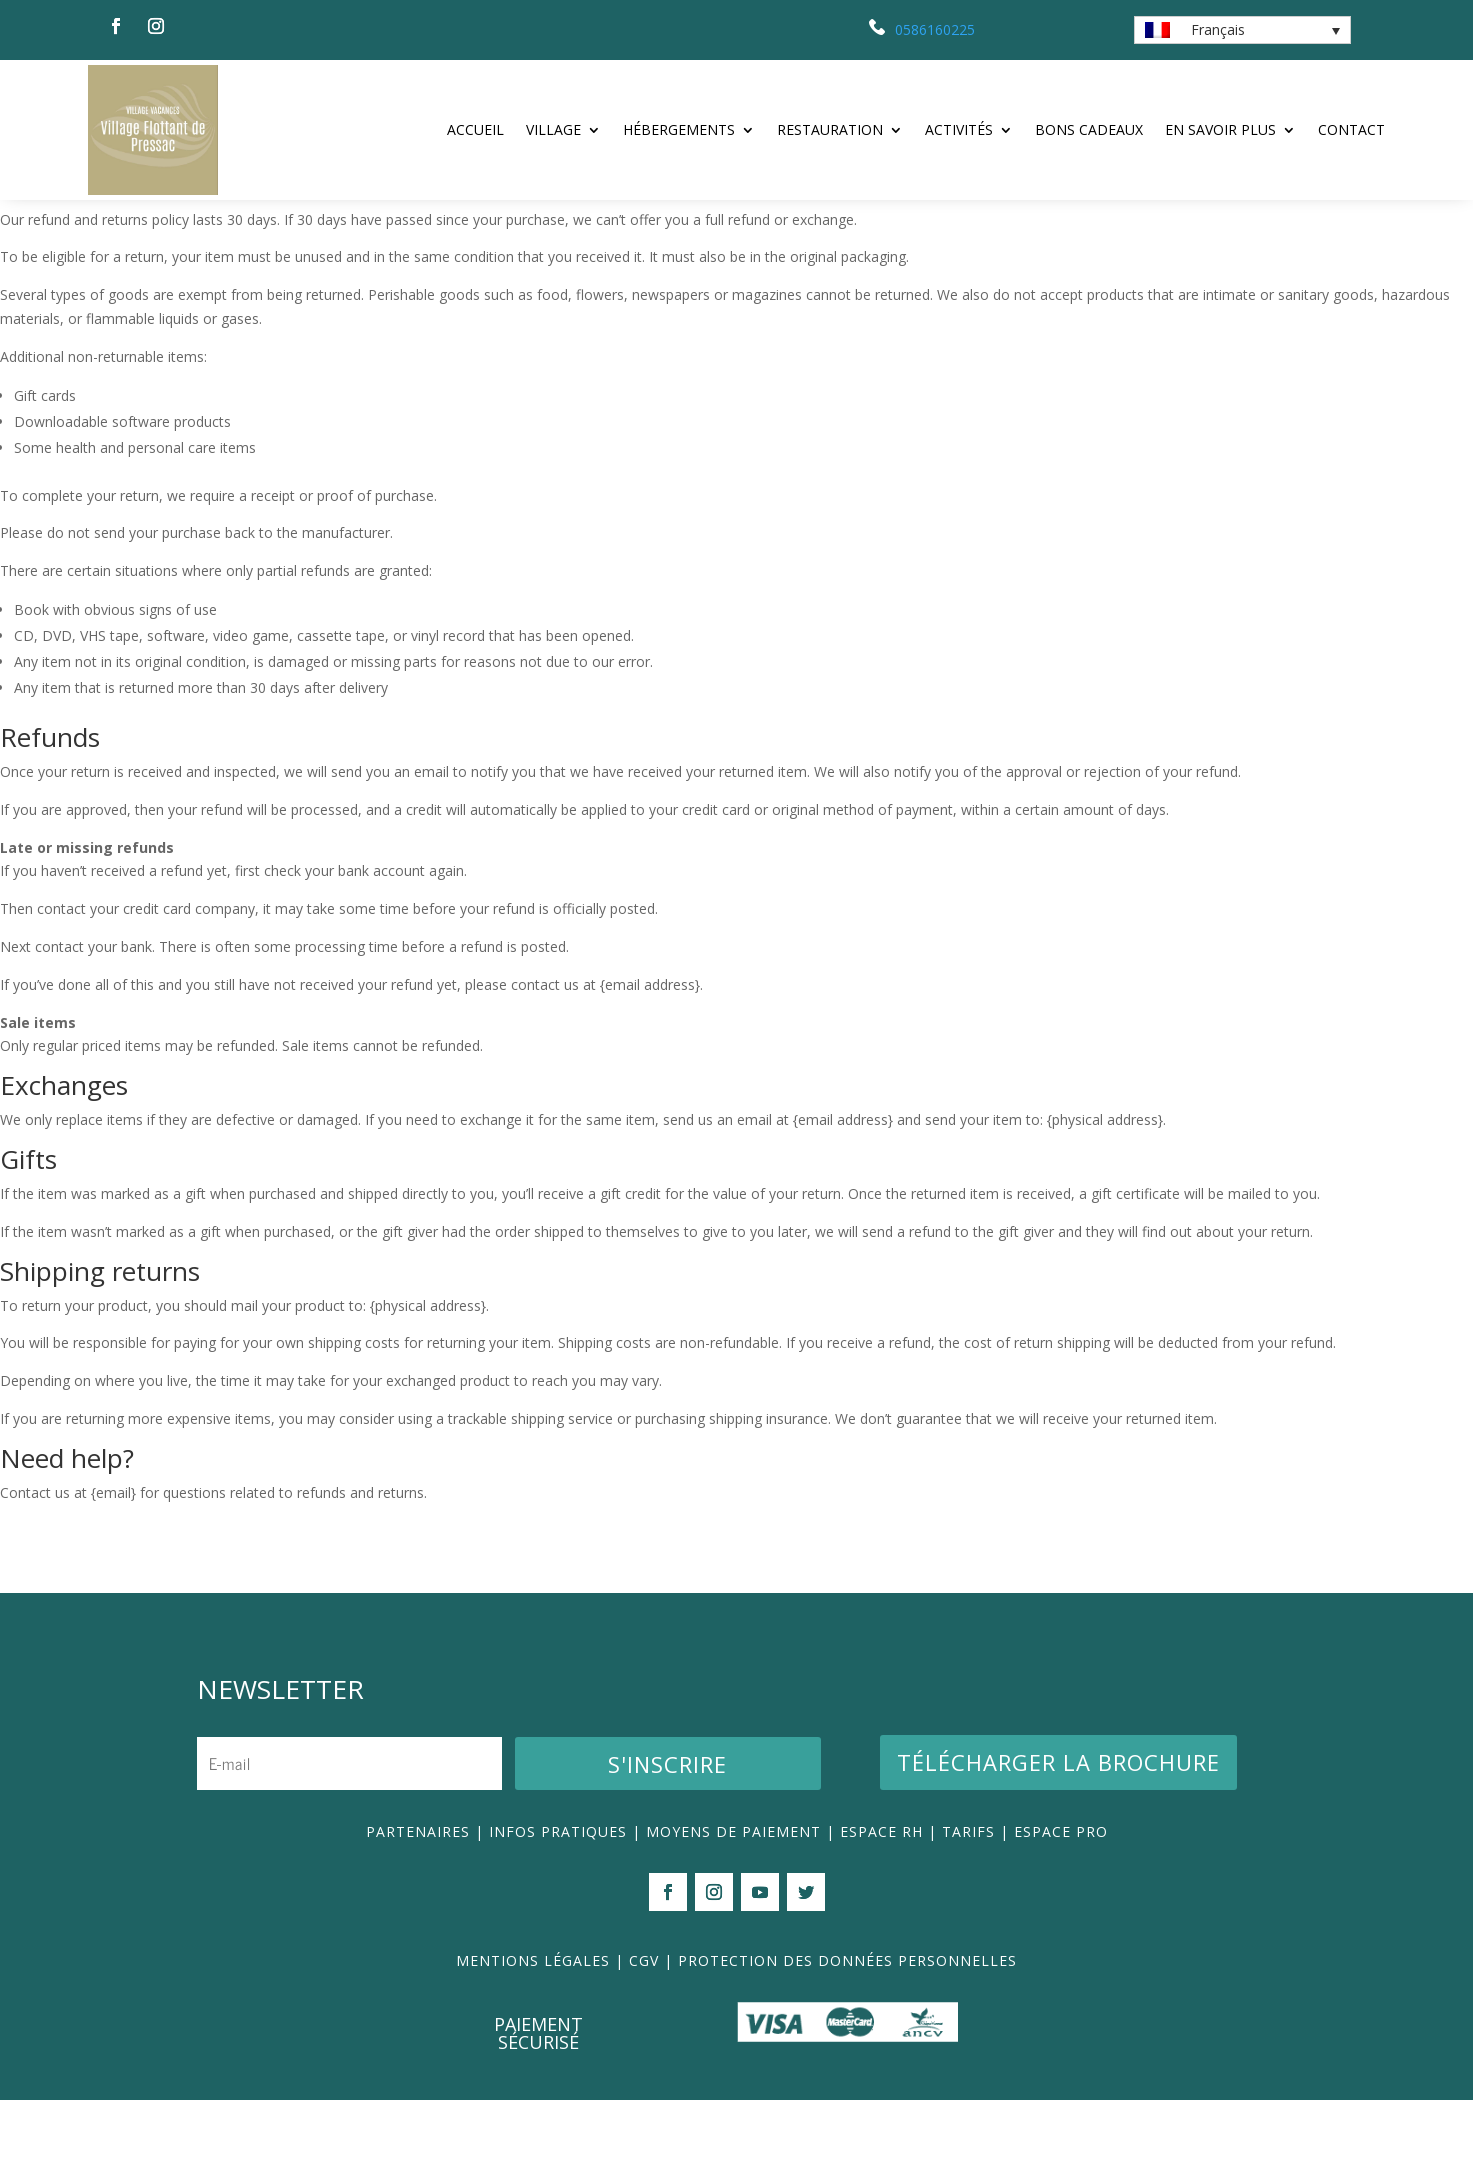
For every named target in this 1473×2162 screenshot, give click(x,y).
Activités (959, 129)
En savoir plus (1220, 129)
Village (553, 129)
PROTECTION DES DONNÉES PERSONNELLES (847, 2022)
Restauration (830, 129)
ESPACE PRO (1061, 1893)
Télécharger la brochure (1058, 1824)
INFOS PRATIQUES (558, 1893)
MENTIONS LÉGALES (533, 2022)
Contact (1351, 129)
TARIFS (971, 1893)
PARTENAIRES (418, 1893)
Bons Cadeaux (1089, 129)
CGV (644, 2022)
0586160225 (935, 29)
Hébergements (679, 129)
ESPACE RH (881, 1893)
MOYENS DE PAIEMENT (733, 1893)
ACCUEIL (475, 129)
